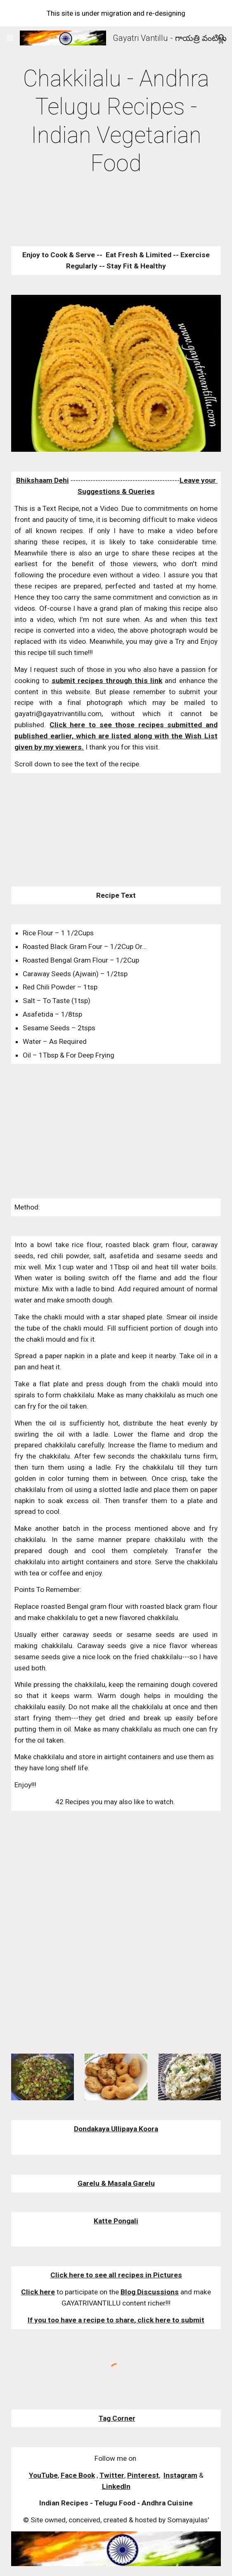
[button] (10, 37)
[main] (115, 120)
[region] (116, 13)
